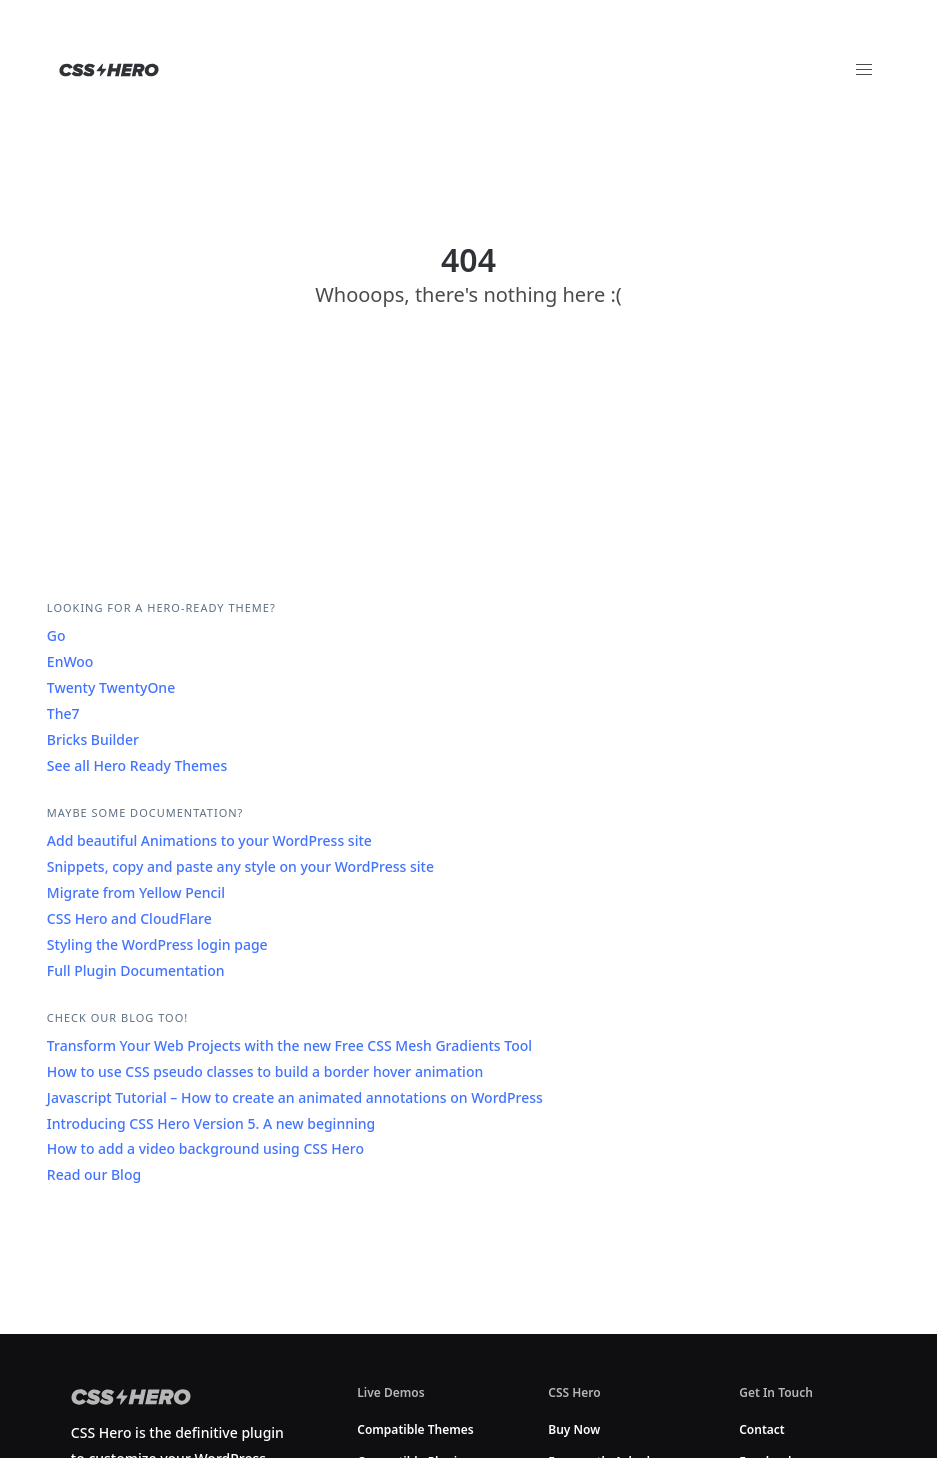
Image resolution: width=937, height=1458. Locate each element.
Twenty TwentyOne (111, 687)
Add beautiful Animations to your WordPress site (209, 840)
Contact (762, 1429)
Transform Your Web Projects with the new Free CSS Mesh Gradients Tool (289, 1045)
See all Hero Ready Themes (137, 765)
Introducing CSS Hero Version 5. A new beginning (211, 1123)
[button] (864, 70)
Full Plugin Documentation (136, 970)
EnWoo (70, 661)
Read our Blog (94, 1174)
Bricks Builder (93, 739)
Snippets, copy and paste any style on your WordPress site (240, 866)
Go (56, 635)
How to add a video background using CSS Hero (205, 1148)
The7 (63, 713)
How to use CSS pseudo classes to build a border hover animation (265, 1071)
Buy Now (574, 1429)
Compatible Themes (415, 1429)
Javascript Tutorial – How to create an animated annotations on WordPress (295, 1097)
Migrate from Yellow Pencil (136, 892)
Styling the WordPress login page (157, 944)
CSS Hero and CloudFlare (129, 918)
